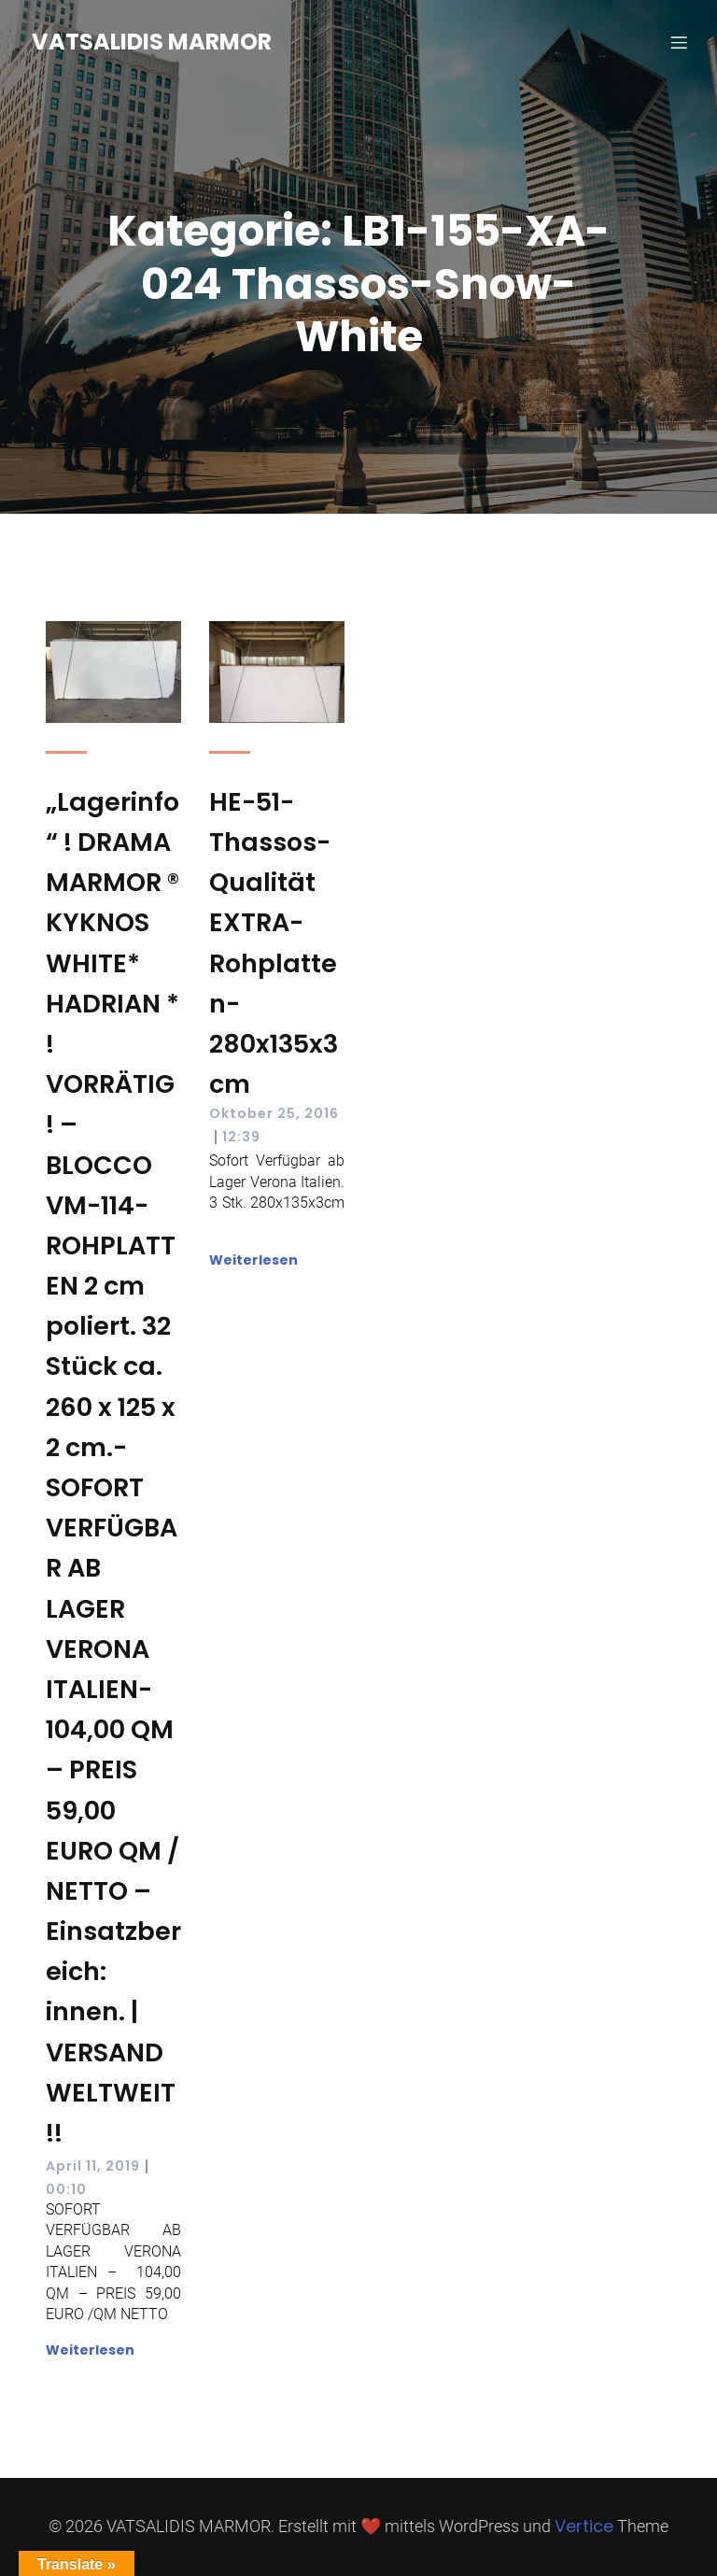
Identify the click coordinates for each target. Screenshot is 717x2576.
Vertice (584, 2526)
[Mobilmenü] (679, 42)
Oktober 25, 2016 (274, 1113)
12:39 (241, 1136)
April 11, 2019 (93, 2166)
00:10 (66, 2189)
